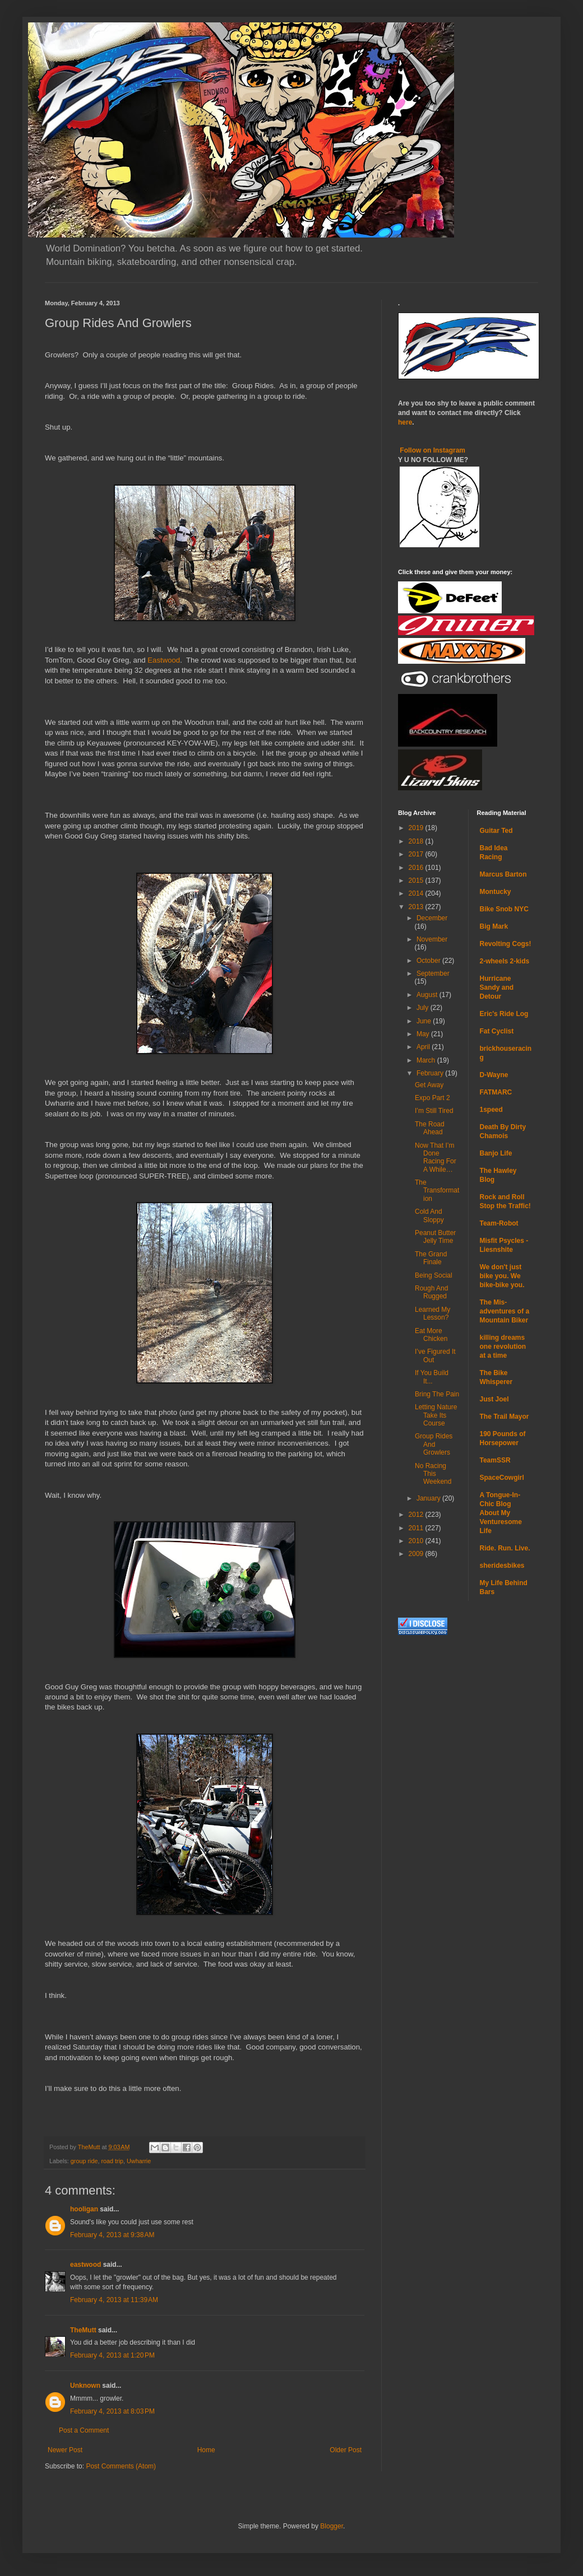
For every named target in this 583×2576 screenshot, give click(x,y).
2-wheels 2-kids (505, 961)
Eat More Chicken (431, 1335)
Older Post (346, 2450)
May (424, 1034)
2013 (417, 907)
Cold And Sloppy (429, 1215)
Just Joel (494, 1399)
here (405, 422)
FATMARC (496, 1092)
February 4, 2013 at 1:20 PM (112, 2355)
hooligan (84, 2209)
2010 (417, 1541)
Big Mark (494, 926)
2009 (417, 1554)
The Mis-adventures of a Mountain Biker (505, 1311)
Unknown (85, 2385)
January (429, 1498)
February (431, 1073)
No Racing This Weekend (433, 1474)
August (428, 995)
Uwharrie (139, 2161)
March (427, 1060)
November (432, 939)
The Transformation (437, 1190)
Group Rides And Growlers (433, 1444)
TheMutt (83, 2330)
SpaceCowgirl (502, 1478)
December (432, 918)
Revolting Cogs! (505, 944)
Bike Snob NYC (504, 909)
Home (206, 2450)
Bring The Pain (437, 1394)
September (433, 973)
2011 (417, 1528)
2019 (417, 828)
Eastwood (163, 660)
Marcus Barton (503, 874)
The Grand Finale (431, 1258)
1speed (491, 1110)
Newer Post (65, 2450)
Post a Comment (84, 2430)
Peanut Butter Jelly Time (435, 1237)
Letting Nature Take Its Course (436, 1415)
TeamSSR (495, 1460)
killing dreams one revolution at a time (503, 1346)
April (424, 1047)
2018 (417, 841)
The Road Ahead (430, 1128)
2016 (417, 868)
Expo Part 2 (432, 1098)
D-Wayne (494, 1075)
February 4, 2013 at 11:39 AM (114, 2300)
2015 (417, 880)
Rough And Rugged (431, 1292)
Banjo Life (496, 1153)
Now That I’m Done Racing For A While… (435, 1157)
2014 (417, 893)
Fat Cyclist (497, 1031)
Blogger (331, 2526)
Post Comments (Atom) (121, 2466)
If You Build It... (431, 1377)
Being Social (433, 1275)
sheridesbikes (502, 1565)
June (425, 1021)
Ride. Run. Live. (505, 1548)
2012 (417, 1514)
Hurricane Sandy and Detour (497, 987)
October (429, 961)
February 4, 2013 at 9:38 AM (112, 2235)
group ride (84, 2161)
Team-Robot (499, 1223)
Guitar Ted (496, 831)
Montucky (495, 892)
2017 (417, 854)
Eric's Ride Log (504, 1014)
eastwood (85, 2264)
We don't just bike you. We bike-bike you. (502, 1276)
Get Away (429, 1085)
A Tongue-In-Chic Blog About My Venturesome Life (501, 1513)
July (424, 1008)
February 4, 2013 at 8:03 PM (112, 2411)
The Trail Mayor (504, 1416)
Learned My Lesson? (432, 1313)
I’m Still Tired (434, 1111)
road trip (112, 2161)
